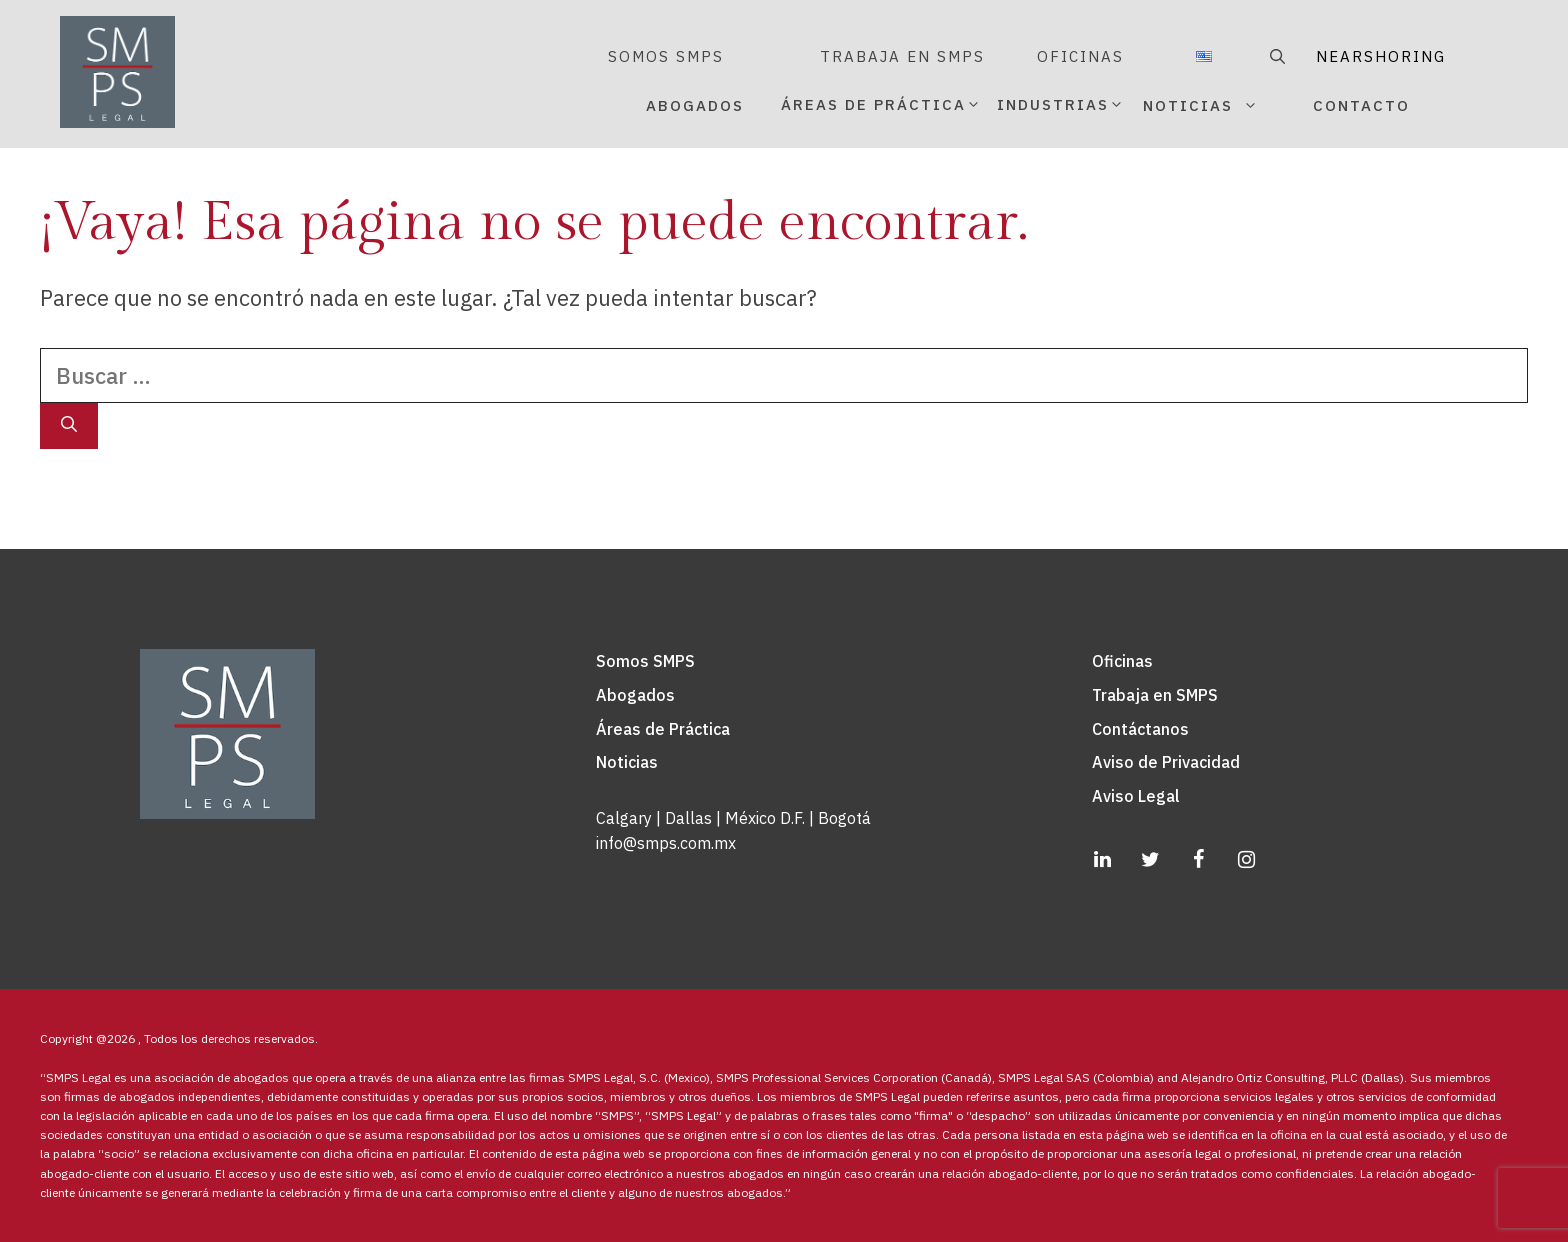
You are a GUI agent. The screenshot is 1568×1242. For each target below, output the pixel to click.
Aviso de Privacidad (1166, 762)
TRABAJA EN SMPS (902, 56)
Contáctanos (1140, 729)
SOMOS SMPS (666, 56)
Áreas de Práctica (663, 729)
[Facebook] (1198, 860)
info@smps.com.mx (666, 843)
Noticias (627, 762)
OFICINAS (1080, 56)
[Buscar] (69, 426)
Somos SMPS (645, 661)
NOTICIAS (1223, 106)
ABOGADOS (695, 105)
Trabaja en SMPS (1155, 695)
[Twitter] (1150, 860)
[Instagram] (1246, 860)
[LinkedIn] (1102, 860)
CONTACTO (1361, 105)
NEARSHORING (1381, 56)
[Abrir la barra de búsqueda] (1274, 57)
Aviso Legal (1136, 796)
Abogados (635, 695)
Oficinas (1122, 661)
